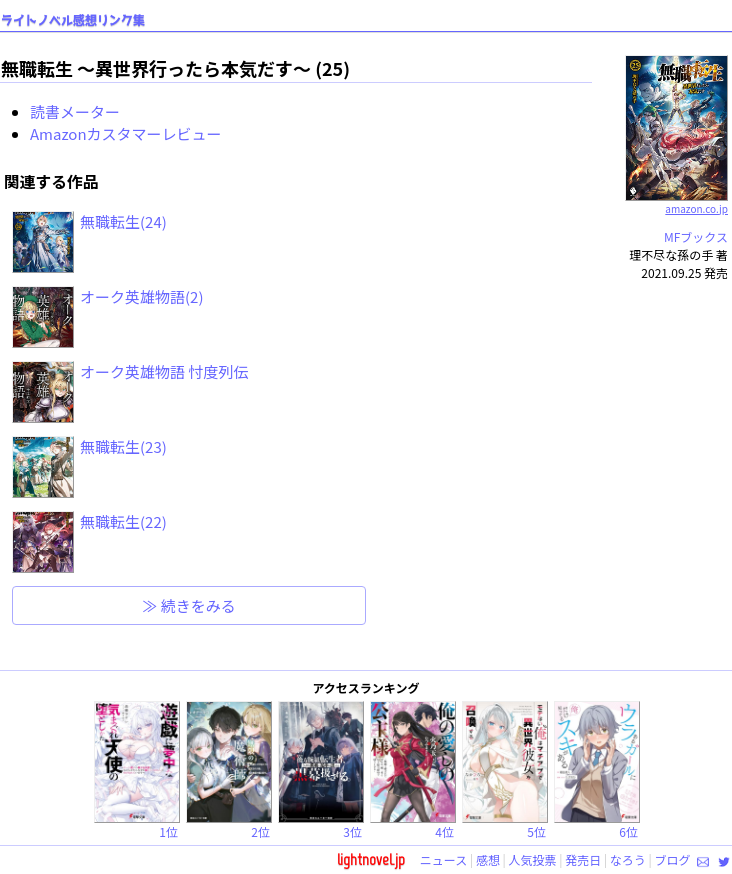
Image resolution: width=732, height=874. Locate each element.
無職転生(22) (123, 521)
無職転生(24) (123, 221)
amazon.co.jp (676, 201)
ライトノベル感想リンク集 (73, 20)
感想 (488, 859)
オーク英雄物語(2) (141, 296)
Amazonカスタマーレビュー (126, 133)
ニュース (443, 859)
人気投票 (533, 859)
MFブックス (696, 236)
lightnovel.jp (371, 859)
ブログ (672, 859)
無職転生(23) (123, 446)
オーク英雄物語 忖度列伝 (164, 371)
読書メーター (75, 111)
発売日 (583, 859)
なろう (628, 859)
